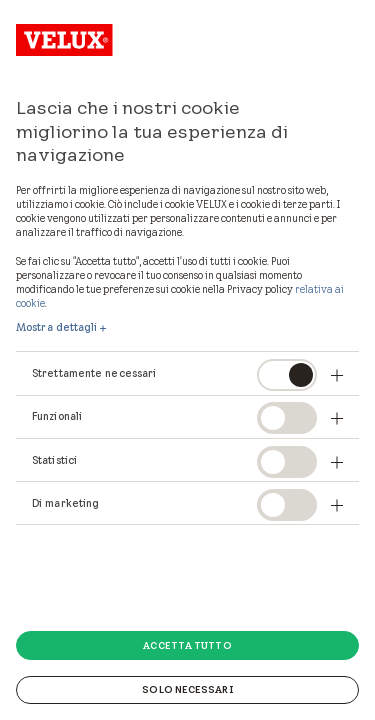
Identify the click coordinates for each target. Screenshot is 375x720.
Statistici (54, 460)
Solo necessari (187, 689)
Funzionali (57, 416)
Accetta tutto (187, 645)
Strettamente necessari (94, 373)
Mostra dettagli (57, 327)
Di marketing (65, 503)
